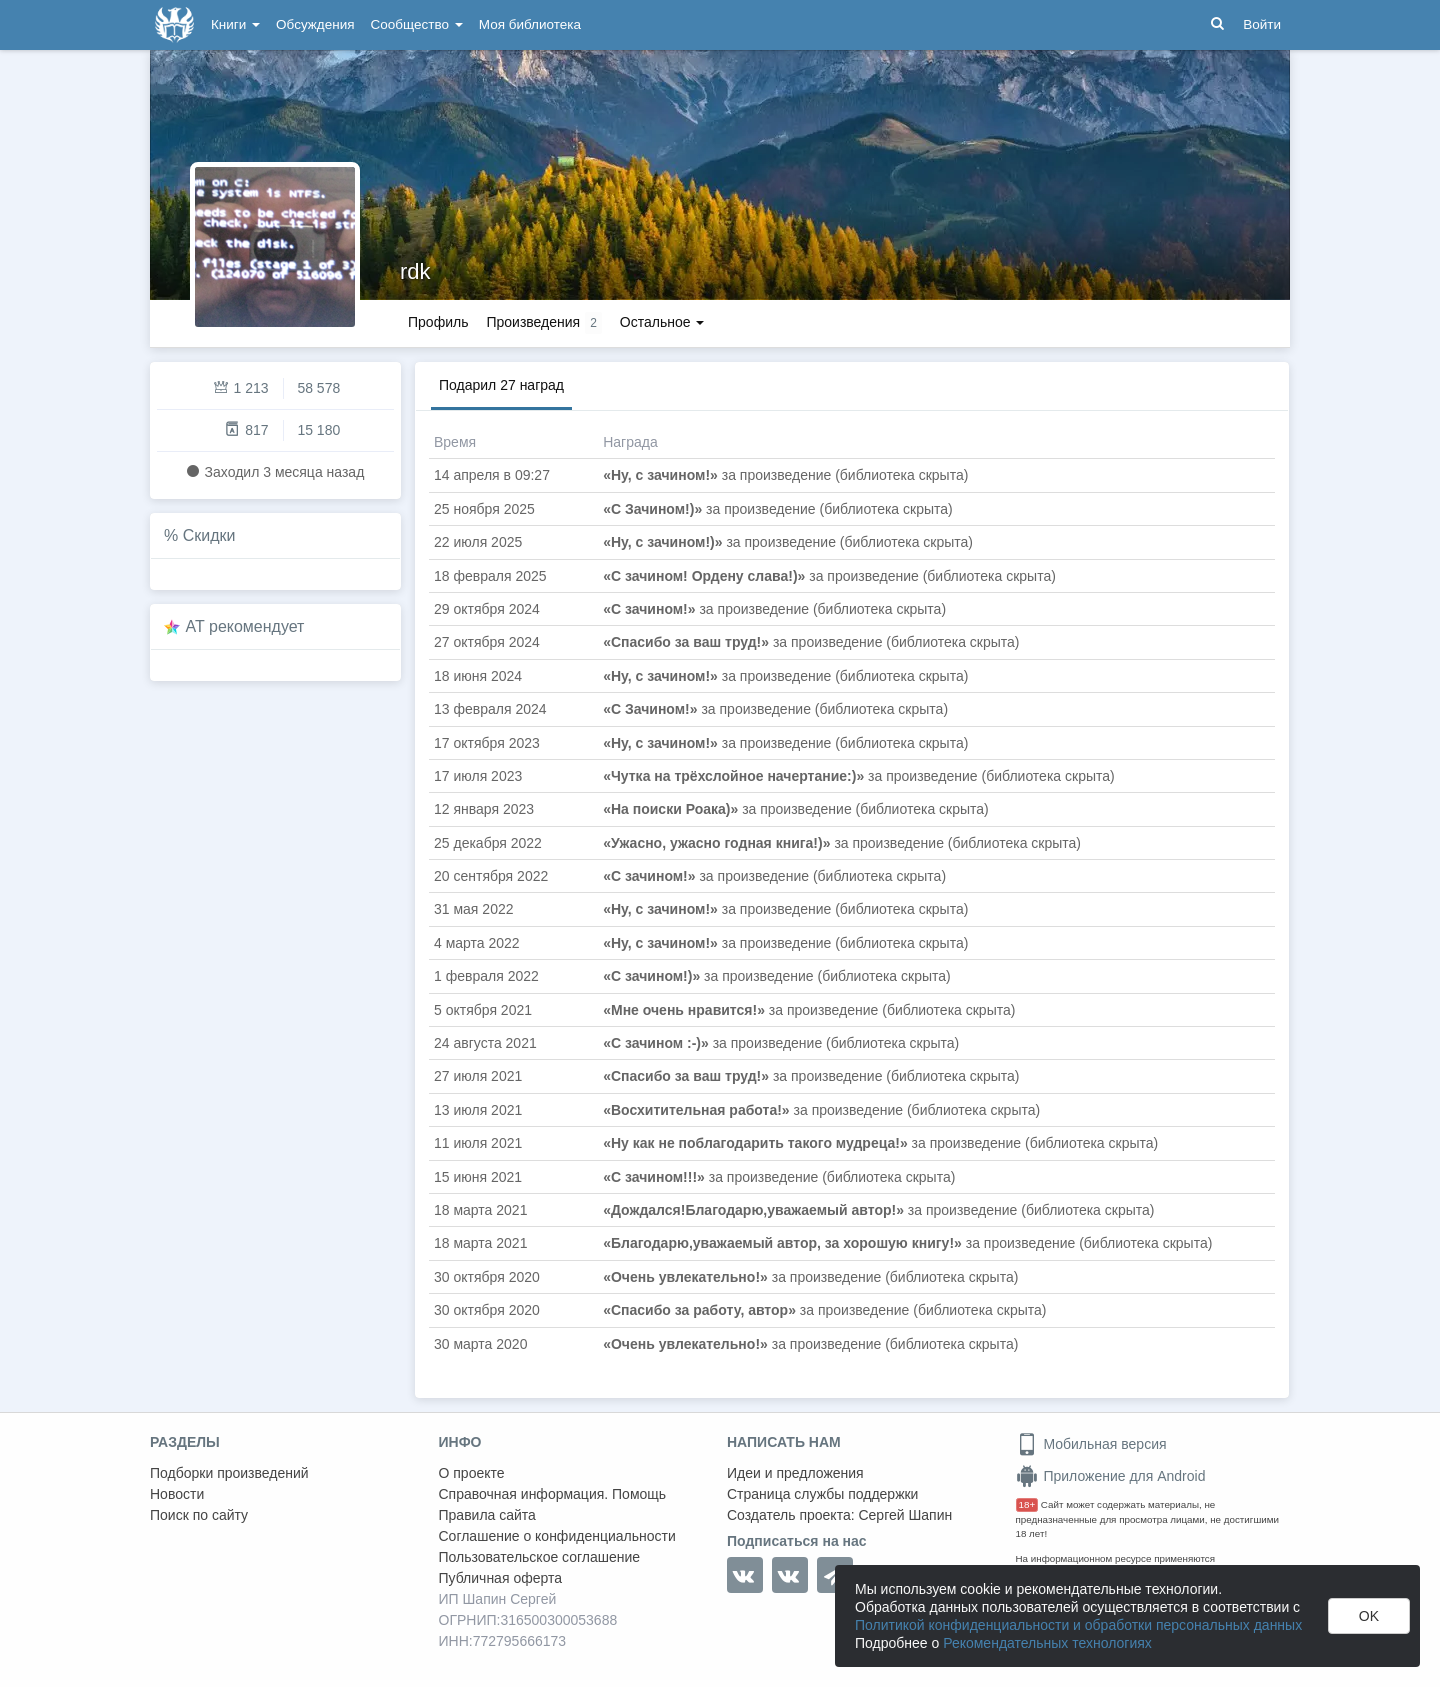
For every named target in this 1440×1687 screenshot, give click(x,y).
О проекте (472, 1473)
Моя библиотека (530, 24)
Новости (177, 1494)
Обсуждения (315, 24)
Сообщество (417, 24)
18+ (1027, 1504)
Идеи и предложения (795, 1473)
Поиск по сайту (199, 1515)
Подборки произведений (229, 1473)
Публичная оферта (501, 1578)
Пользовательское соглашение (540, 1557)
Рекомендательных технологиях (1047, 1643)
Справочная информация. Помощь (553, 1494)
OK (1369, 1616)
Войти (1262, 24)
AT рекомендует (245, 626)
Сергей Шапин (905, 1515)
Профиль (438, 322)
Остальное (662, 322)
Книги (235, 24)
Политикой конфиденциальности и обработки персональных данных (1078, 1625)
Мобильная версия (1091, 1444)
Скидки (209, 535)
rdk (415, 271)
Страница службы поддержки (822, 1494)
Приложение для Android (1111, 1476)
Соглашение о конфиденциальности (557, 1536)
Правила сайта (487, 1515)
